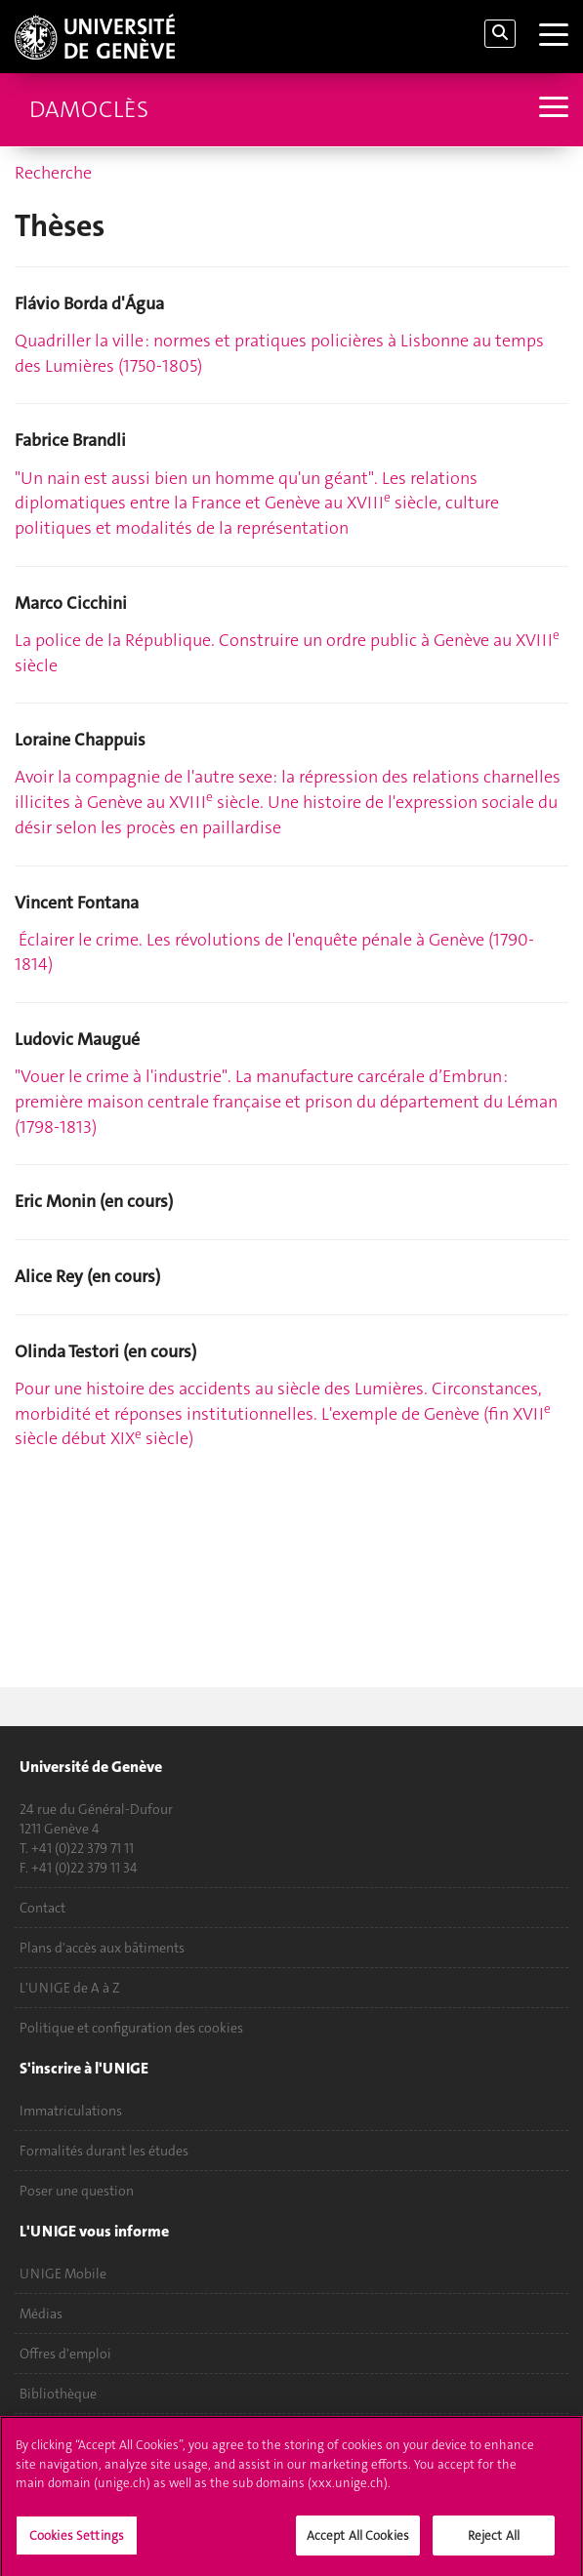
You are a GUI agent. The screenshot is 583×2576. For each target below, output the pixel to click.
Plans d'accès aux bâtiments (102, 1947)
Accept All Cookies (358, 2543)
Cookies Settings (76, 2543)
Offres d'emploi (65, 2353)
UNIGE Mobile (63, 2273)
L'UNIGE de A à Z (70, 1987)
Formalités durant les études (104, 2150)
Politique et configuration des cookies (131, 2027)
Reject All (494, 2543)
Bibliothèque (58, 2393)
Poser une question (77, 2190)
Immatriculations (71, 2110)
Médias (41, 2313)
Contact (42, 1907)
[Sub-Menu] (551, 109)
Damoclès (88, 109)
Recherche (53, 172)
